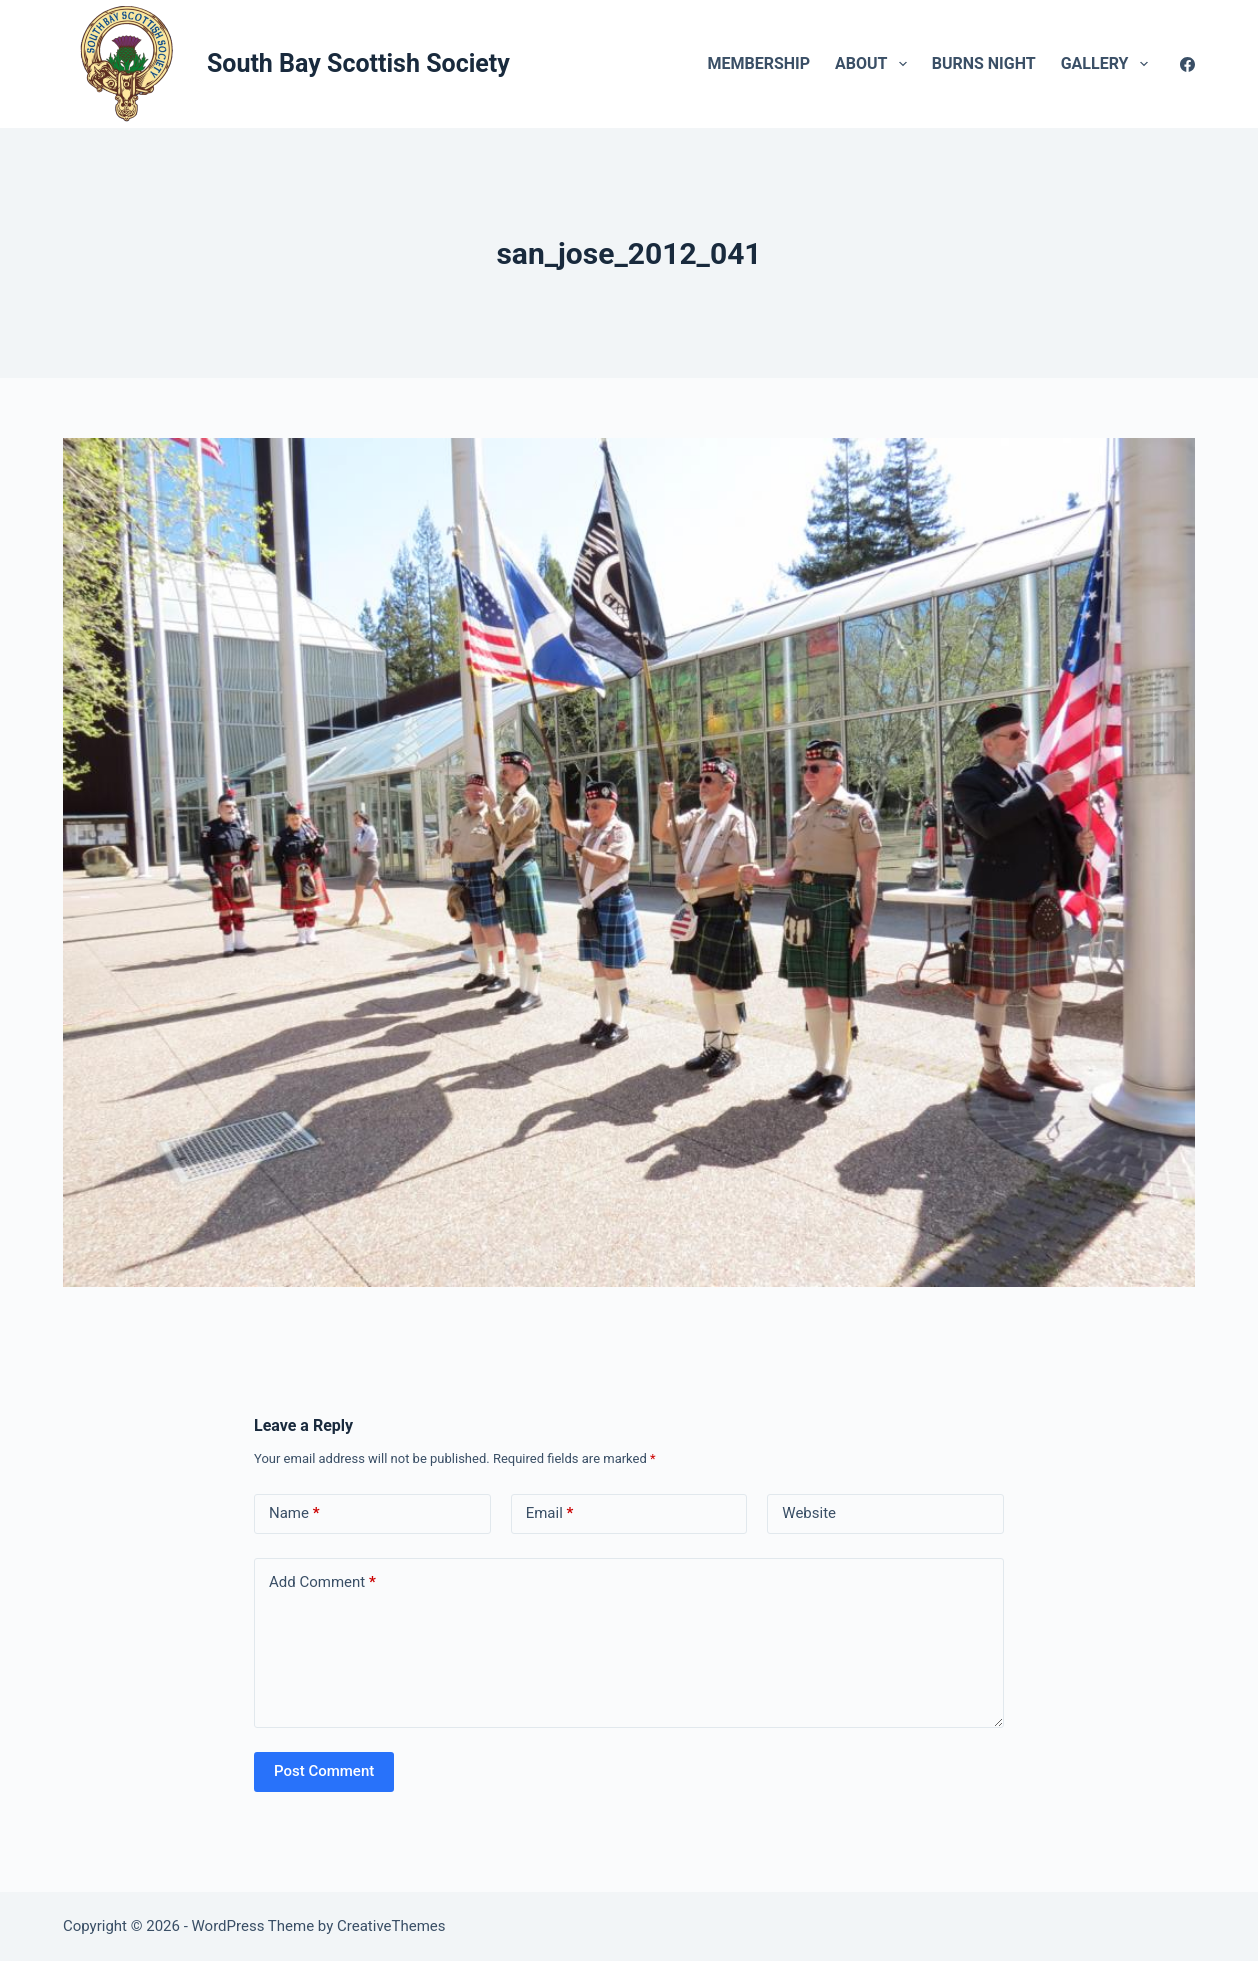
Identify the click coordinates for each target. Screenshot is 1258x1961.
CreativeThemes (391, 1926)
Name (294, 1513)
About (875, 64)
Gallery (1108, 64)
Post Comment (324, 1771)
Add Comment (322, 1582)
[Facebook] (1187, 64)
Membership (758, 63)
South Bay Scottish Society (358, 63)
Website (809, 1513)
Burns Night (984, 63)
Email (550, 1513)
